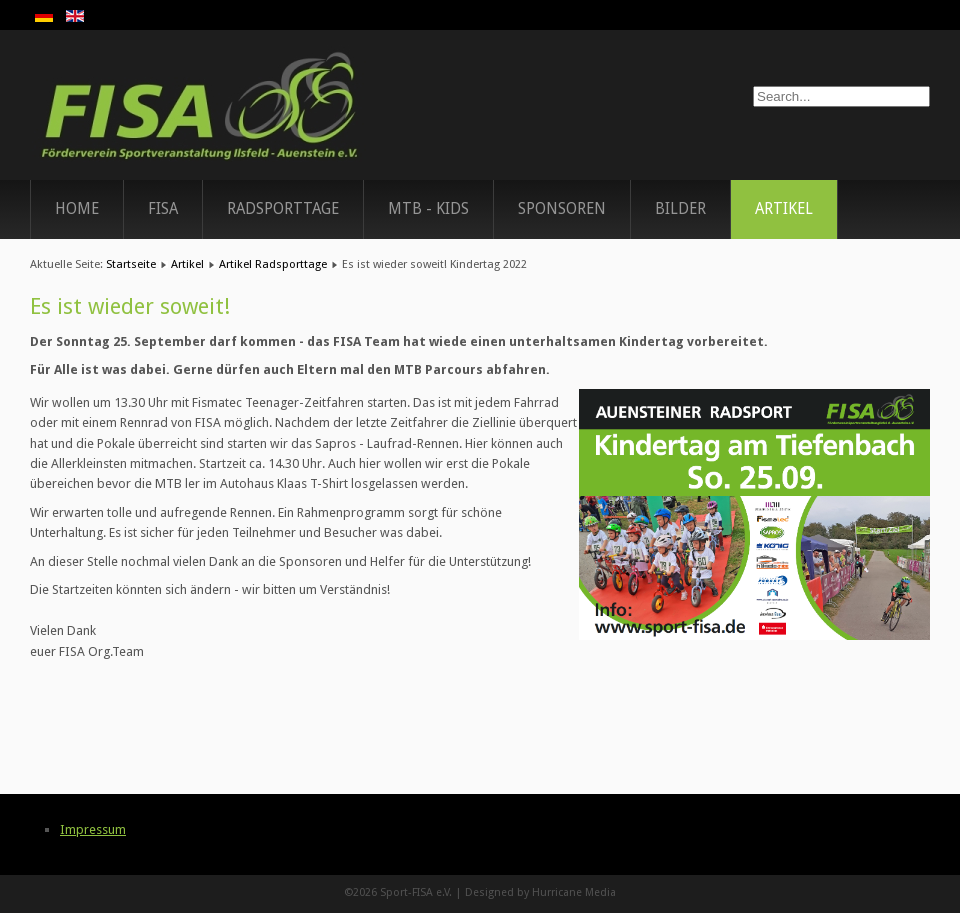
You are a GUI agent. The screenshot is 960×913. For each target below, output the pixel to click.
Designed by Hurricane (525, 892)
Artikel (784, 209)
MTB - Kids (428, 209)
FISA (163, 209)
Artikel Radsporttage (273, 264)
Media (600, 892)
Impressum (93, 829)
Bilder (680, 209)
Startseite (131, 264)
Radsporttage (283, 209)
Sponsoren (562, 209)
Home (77, 209)
